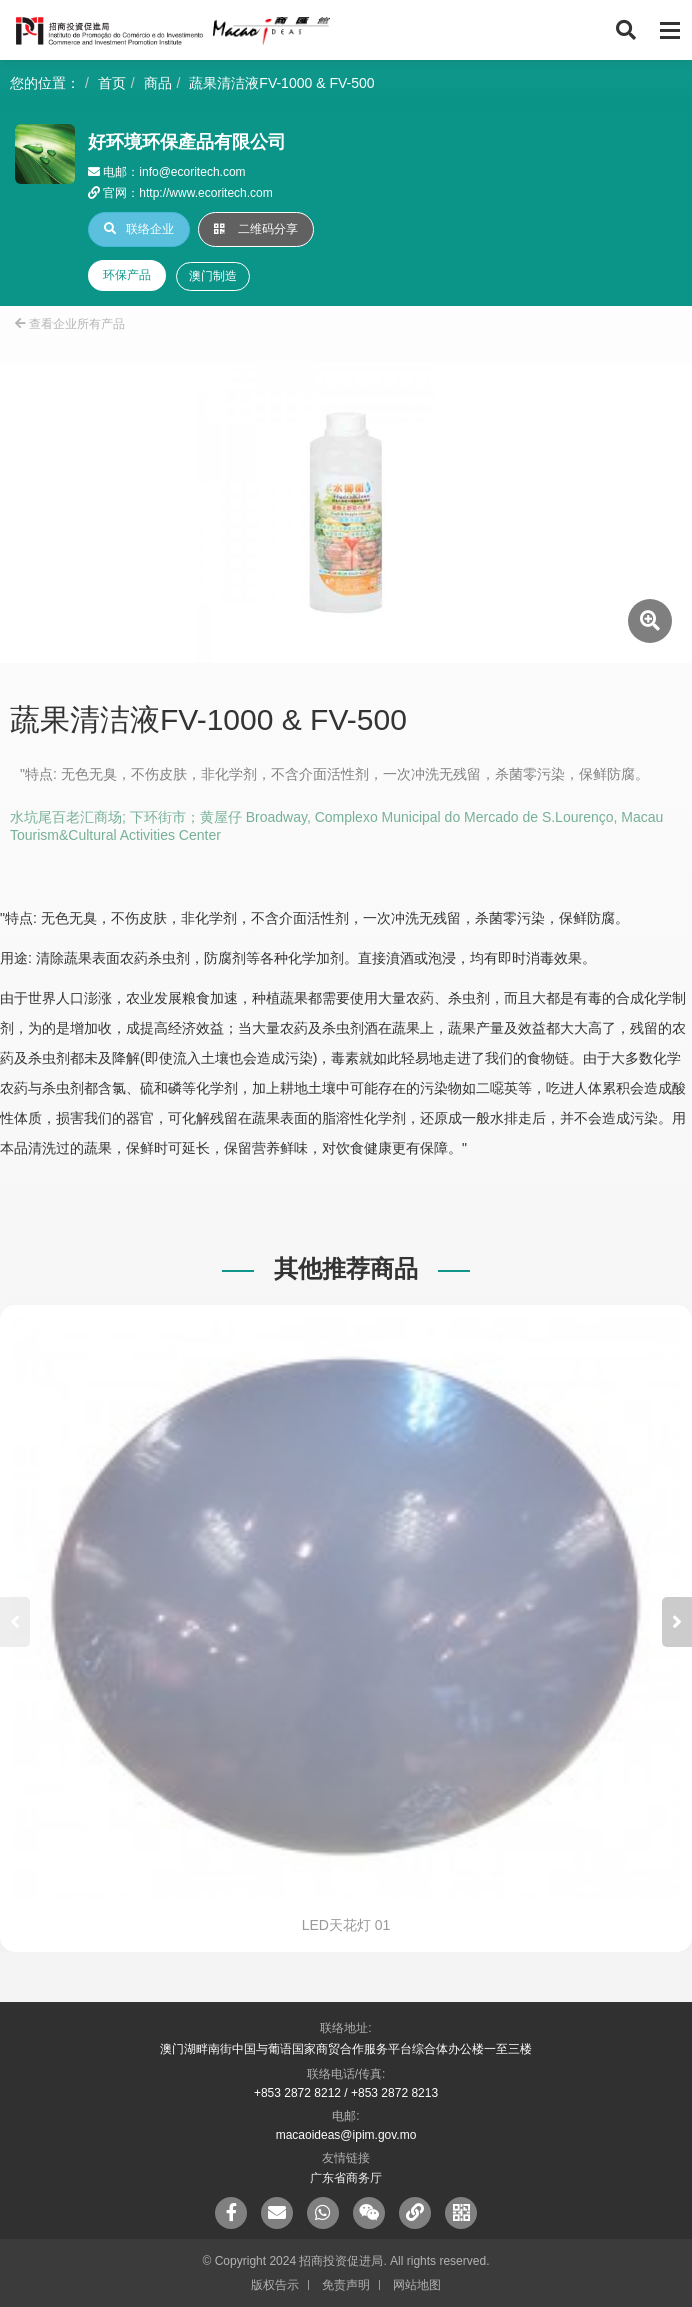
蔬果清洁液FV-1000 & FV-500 (281, 83)
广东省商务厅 (346, 2178)
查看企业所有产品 (70, 324)
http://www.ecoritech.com (205, 193)
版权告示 (275, 2285)
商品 (158, 83)
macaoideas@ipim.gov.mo (346, 2135)
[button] (677, 1622)
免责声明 (346, 2285)
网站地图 (417, 2285)
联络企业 (139, 229)
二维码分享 (256, 229)
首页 (112, 83)
